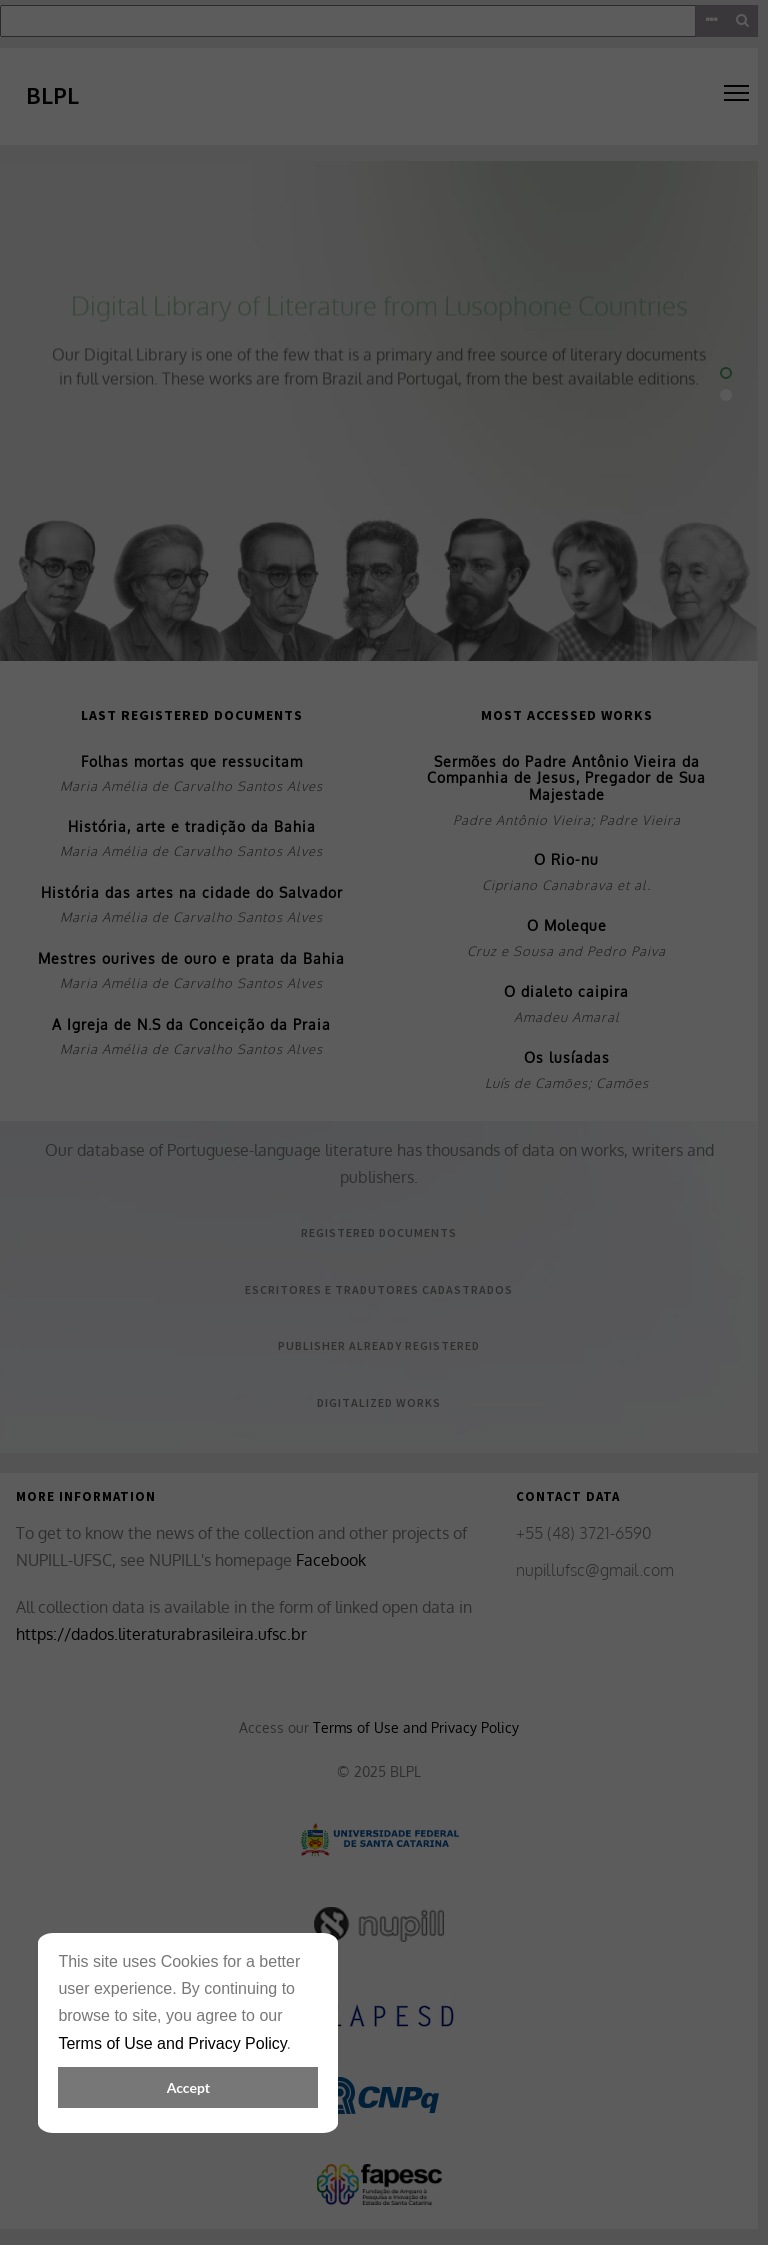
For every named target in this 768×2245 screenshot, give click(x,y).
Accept (188, 2087)
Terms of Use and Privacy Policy (172, 2043)
